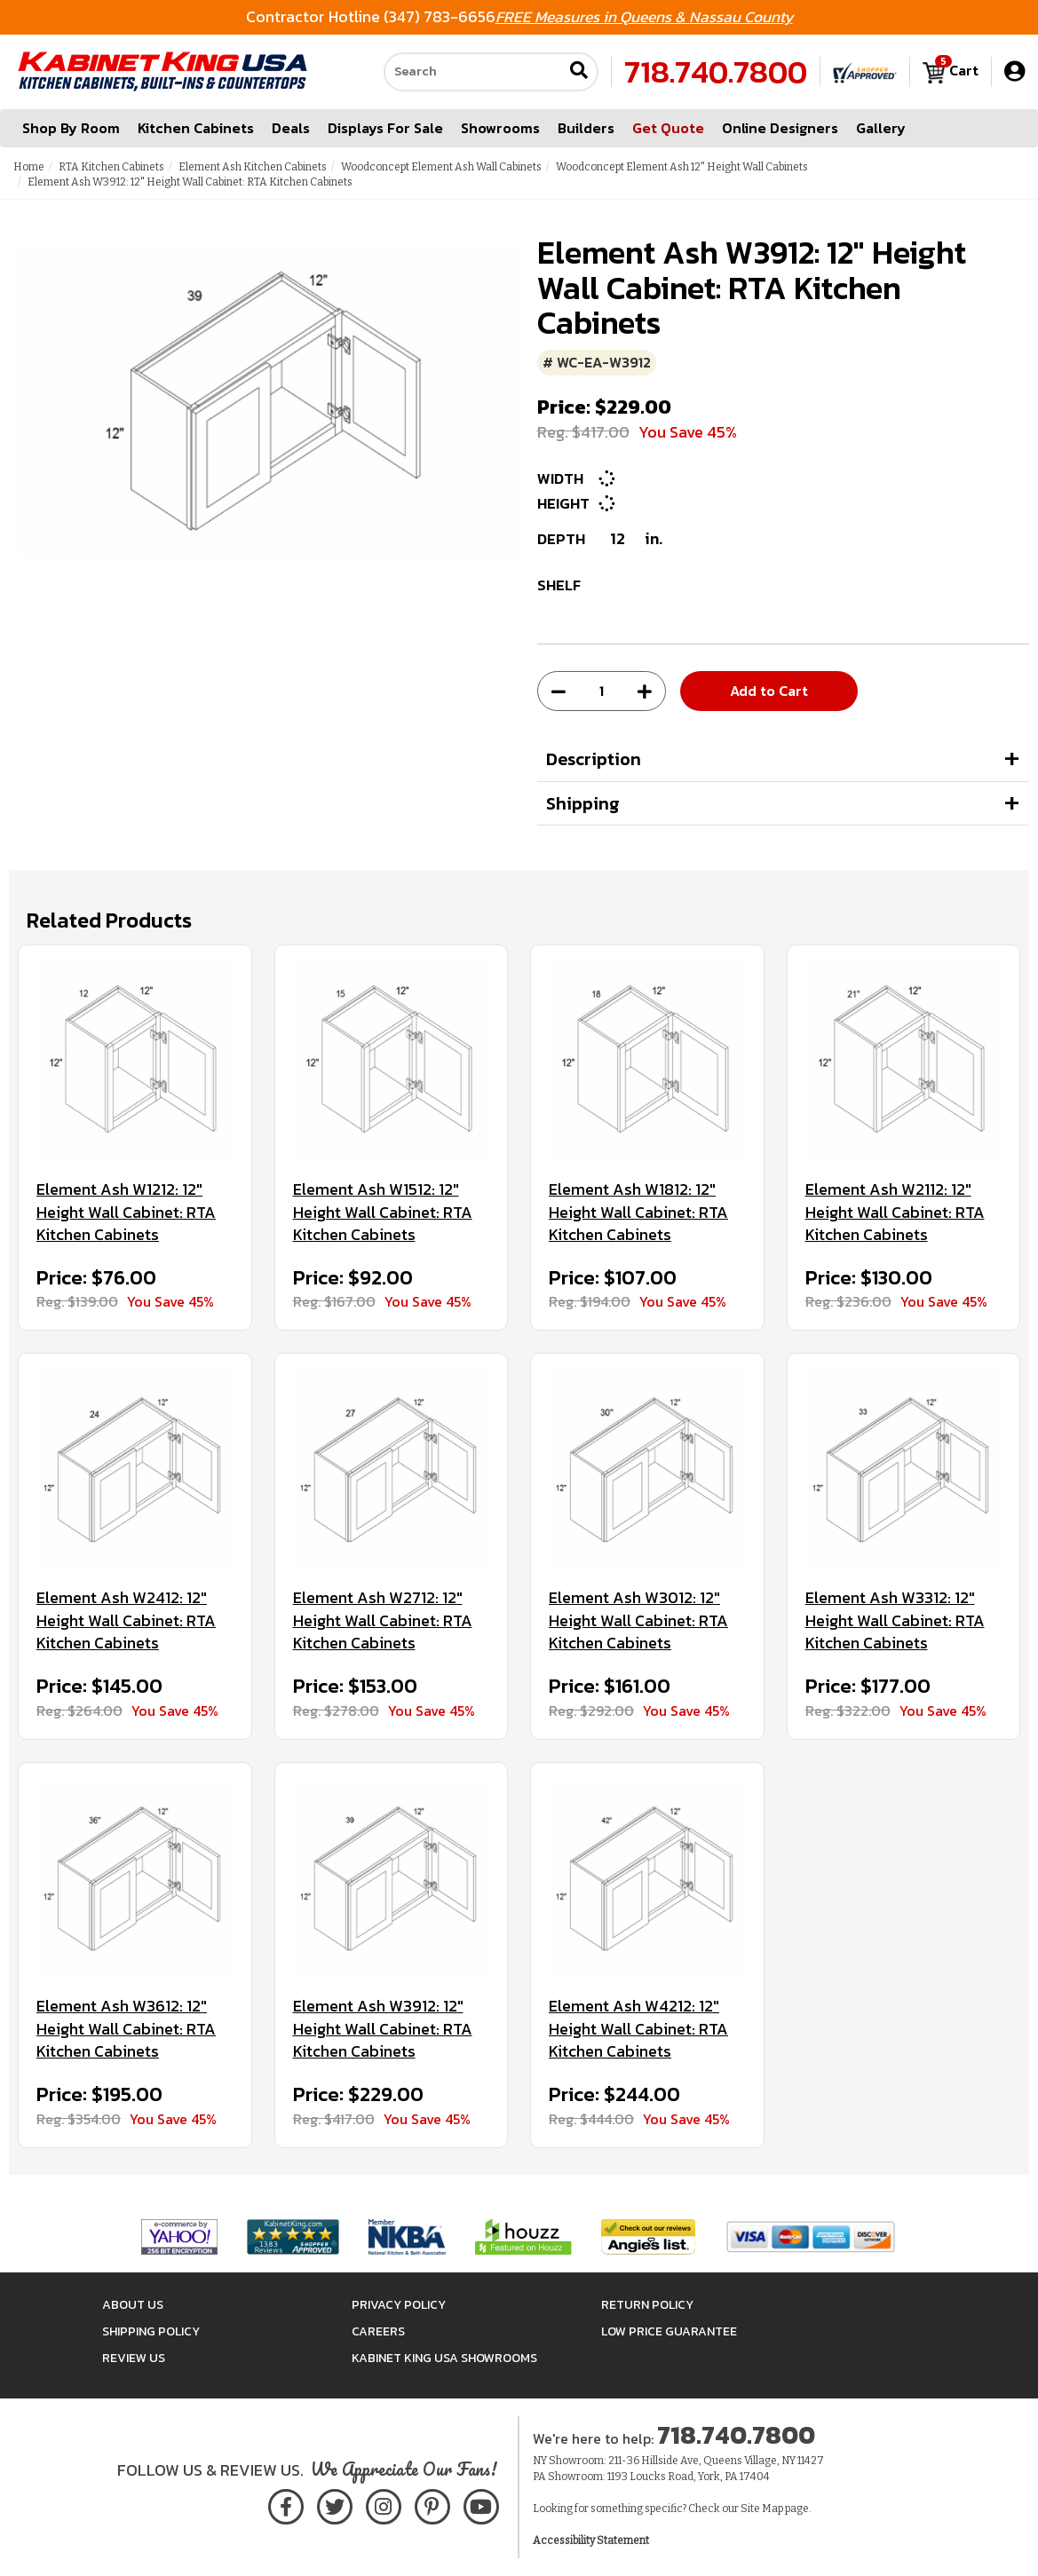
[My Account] (1014, 71)
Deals (291, 127)
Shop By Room (71, 127)
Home (28, 167)
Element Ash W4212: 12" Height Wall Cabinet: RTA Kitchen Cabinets (638, 2029)
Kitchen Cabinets (196, 127)
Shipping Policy (151, 2331)
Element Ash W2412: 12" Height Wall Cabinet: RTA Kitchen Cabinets (126, 1620)
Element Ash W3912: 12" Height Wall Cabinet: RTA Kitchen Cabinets (382, 2029)
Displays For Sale (385, 127)
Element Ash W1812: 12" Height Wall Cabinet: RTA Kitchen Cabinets (638, 1212)
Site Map (762, 2508)
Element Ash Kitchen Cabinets (252, 167)
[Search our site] (473, 72)
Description (593, 759)
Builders (586, 127)
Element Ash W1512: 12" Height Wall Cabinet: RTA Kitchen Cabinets (382, 1212)
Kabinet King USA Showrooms (444, 2358)
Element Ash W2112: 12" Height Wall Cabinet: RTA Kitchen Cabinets (895, 1212)
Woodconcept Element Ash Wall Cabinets (441, 167)
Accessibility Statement (591, 2540)
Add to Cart (769, 690)
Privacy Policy (399, 2304)
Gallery (881, 127)
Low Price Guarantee (669, 2331)
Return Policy (647, 2304)
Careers (378, 2331)
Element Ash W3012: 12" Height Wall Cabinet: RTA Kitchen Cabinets (638, 1620)
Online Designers (780, 127)
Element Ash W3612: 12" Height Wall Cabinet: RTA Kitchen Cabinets (126, 2029)
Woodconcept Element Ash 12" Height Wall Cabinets (682, 167)
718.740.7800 (715, 72)
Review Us (133, 2358)
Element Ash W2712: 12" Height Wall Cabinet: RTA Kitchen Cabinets (382, 1620)
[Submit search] (579, 72)
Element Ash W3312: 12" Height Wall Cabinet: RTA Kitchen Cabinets (895, 1620)
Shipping (583, 803)
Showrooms (500, 127)
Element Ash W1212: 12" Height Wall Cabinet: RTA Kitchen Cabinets (126, 1212)
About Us (132, 2304)
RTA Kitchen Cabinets (111, 167)
